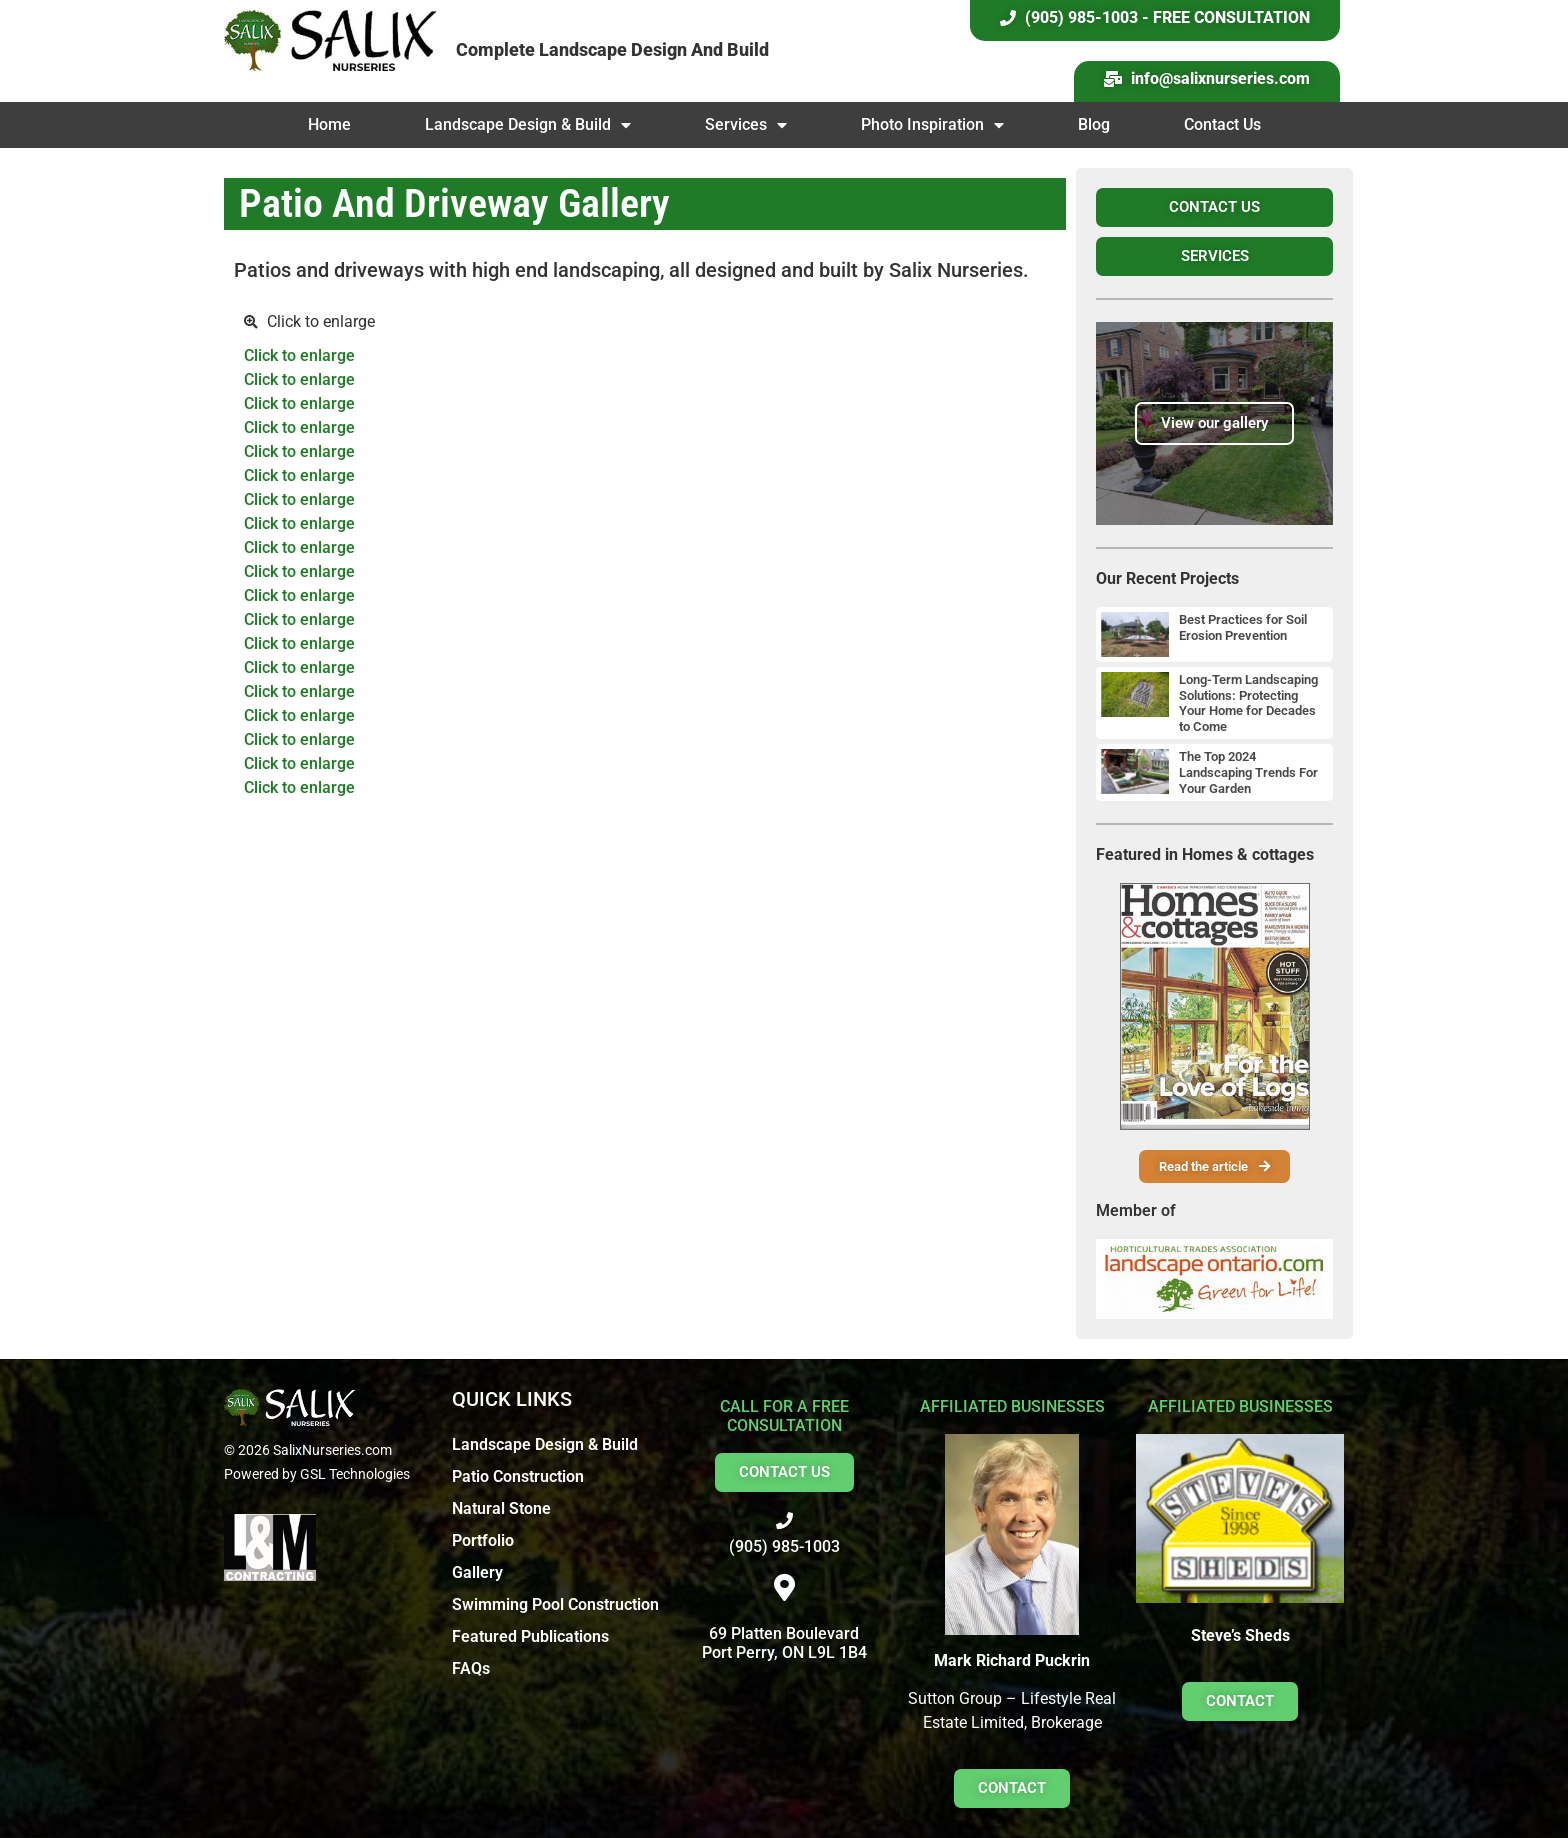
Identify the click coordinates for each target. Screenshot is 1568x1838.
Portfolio (483, 1540)
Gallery (477, 1572)
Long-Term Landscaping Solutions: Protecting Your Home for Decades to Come (1248, 703)
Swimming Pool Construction (555, 1604)
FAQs (471, 1668)
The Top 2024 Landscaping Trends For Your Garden (1248, 772)
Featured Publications (530, 1636)
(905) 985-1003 (784, 1546)
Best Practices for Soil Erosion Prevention (1243, 627)
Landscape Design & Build (528, 125)
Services (746, 125)
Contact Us (1222, 124)
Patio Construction (518, 1476)
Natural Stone (501, 1508)
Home (329, 124)
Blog (1094, 124)
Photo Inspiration (932, 125)
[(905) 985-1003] (784, 1520)
